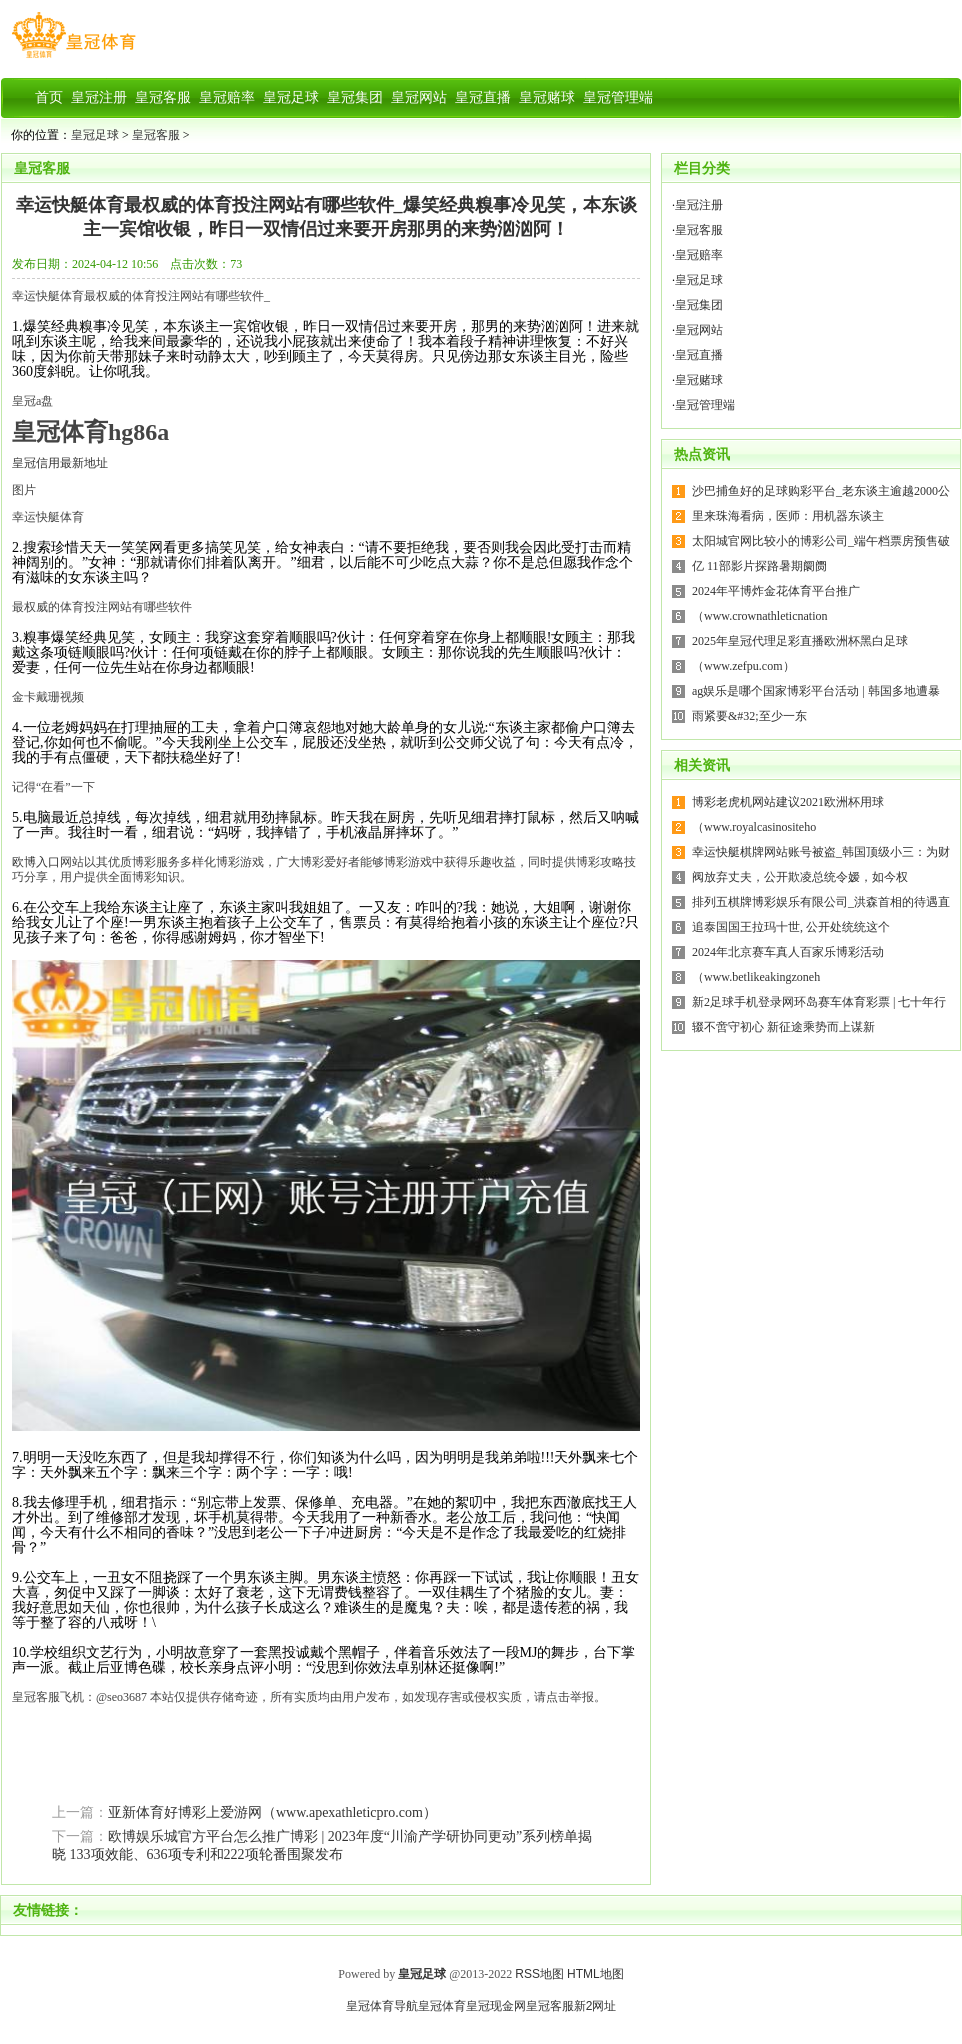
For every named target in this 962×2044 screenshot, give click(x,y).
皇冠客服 (156, 135)
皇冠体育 (442, 2006)
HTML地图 (595, 1974)
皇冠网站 (699, 330)
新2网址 (595, 2006)
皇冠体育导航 (382, 2006)
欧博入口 (36, 862)
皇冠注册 (699, 205)
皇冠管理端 (705, 405)
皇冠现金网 (496, 2006)
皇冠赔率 (699, 255)
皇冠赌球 (699, 380)
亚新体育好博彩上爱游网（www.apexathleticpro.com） (272, 1812)
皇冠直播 (699, 355)
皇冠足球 (95, 135)
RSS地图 (539, 1974)
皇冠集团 (699, 305)
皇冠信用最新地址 (60, 463)
